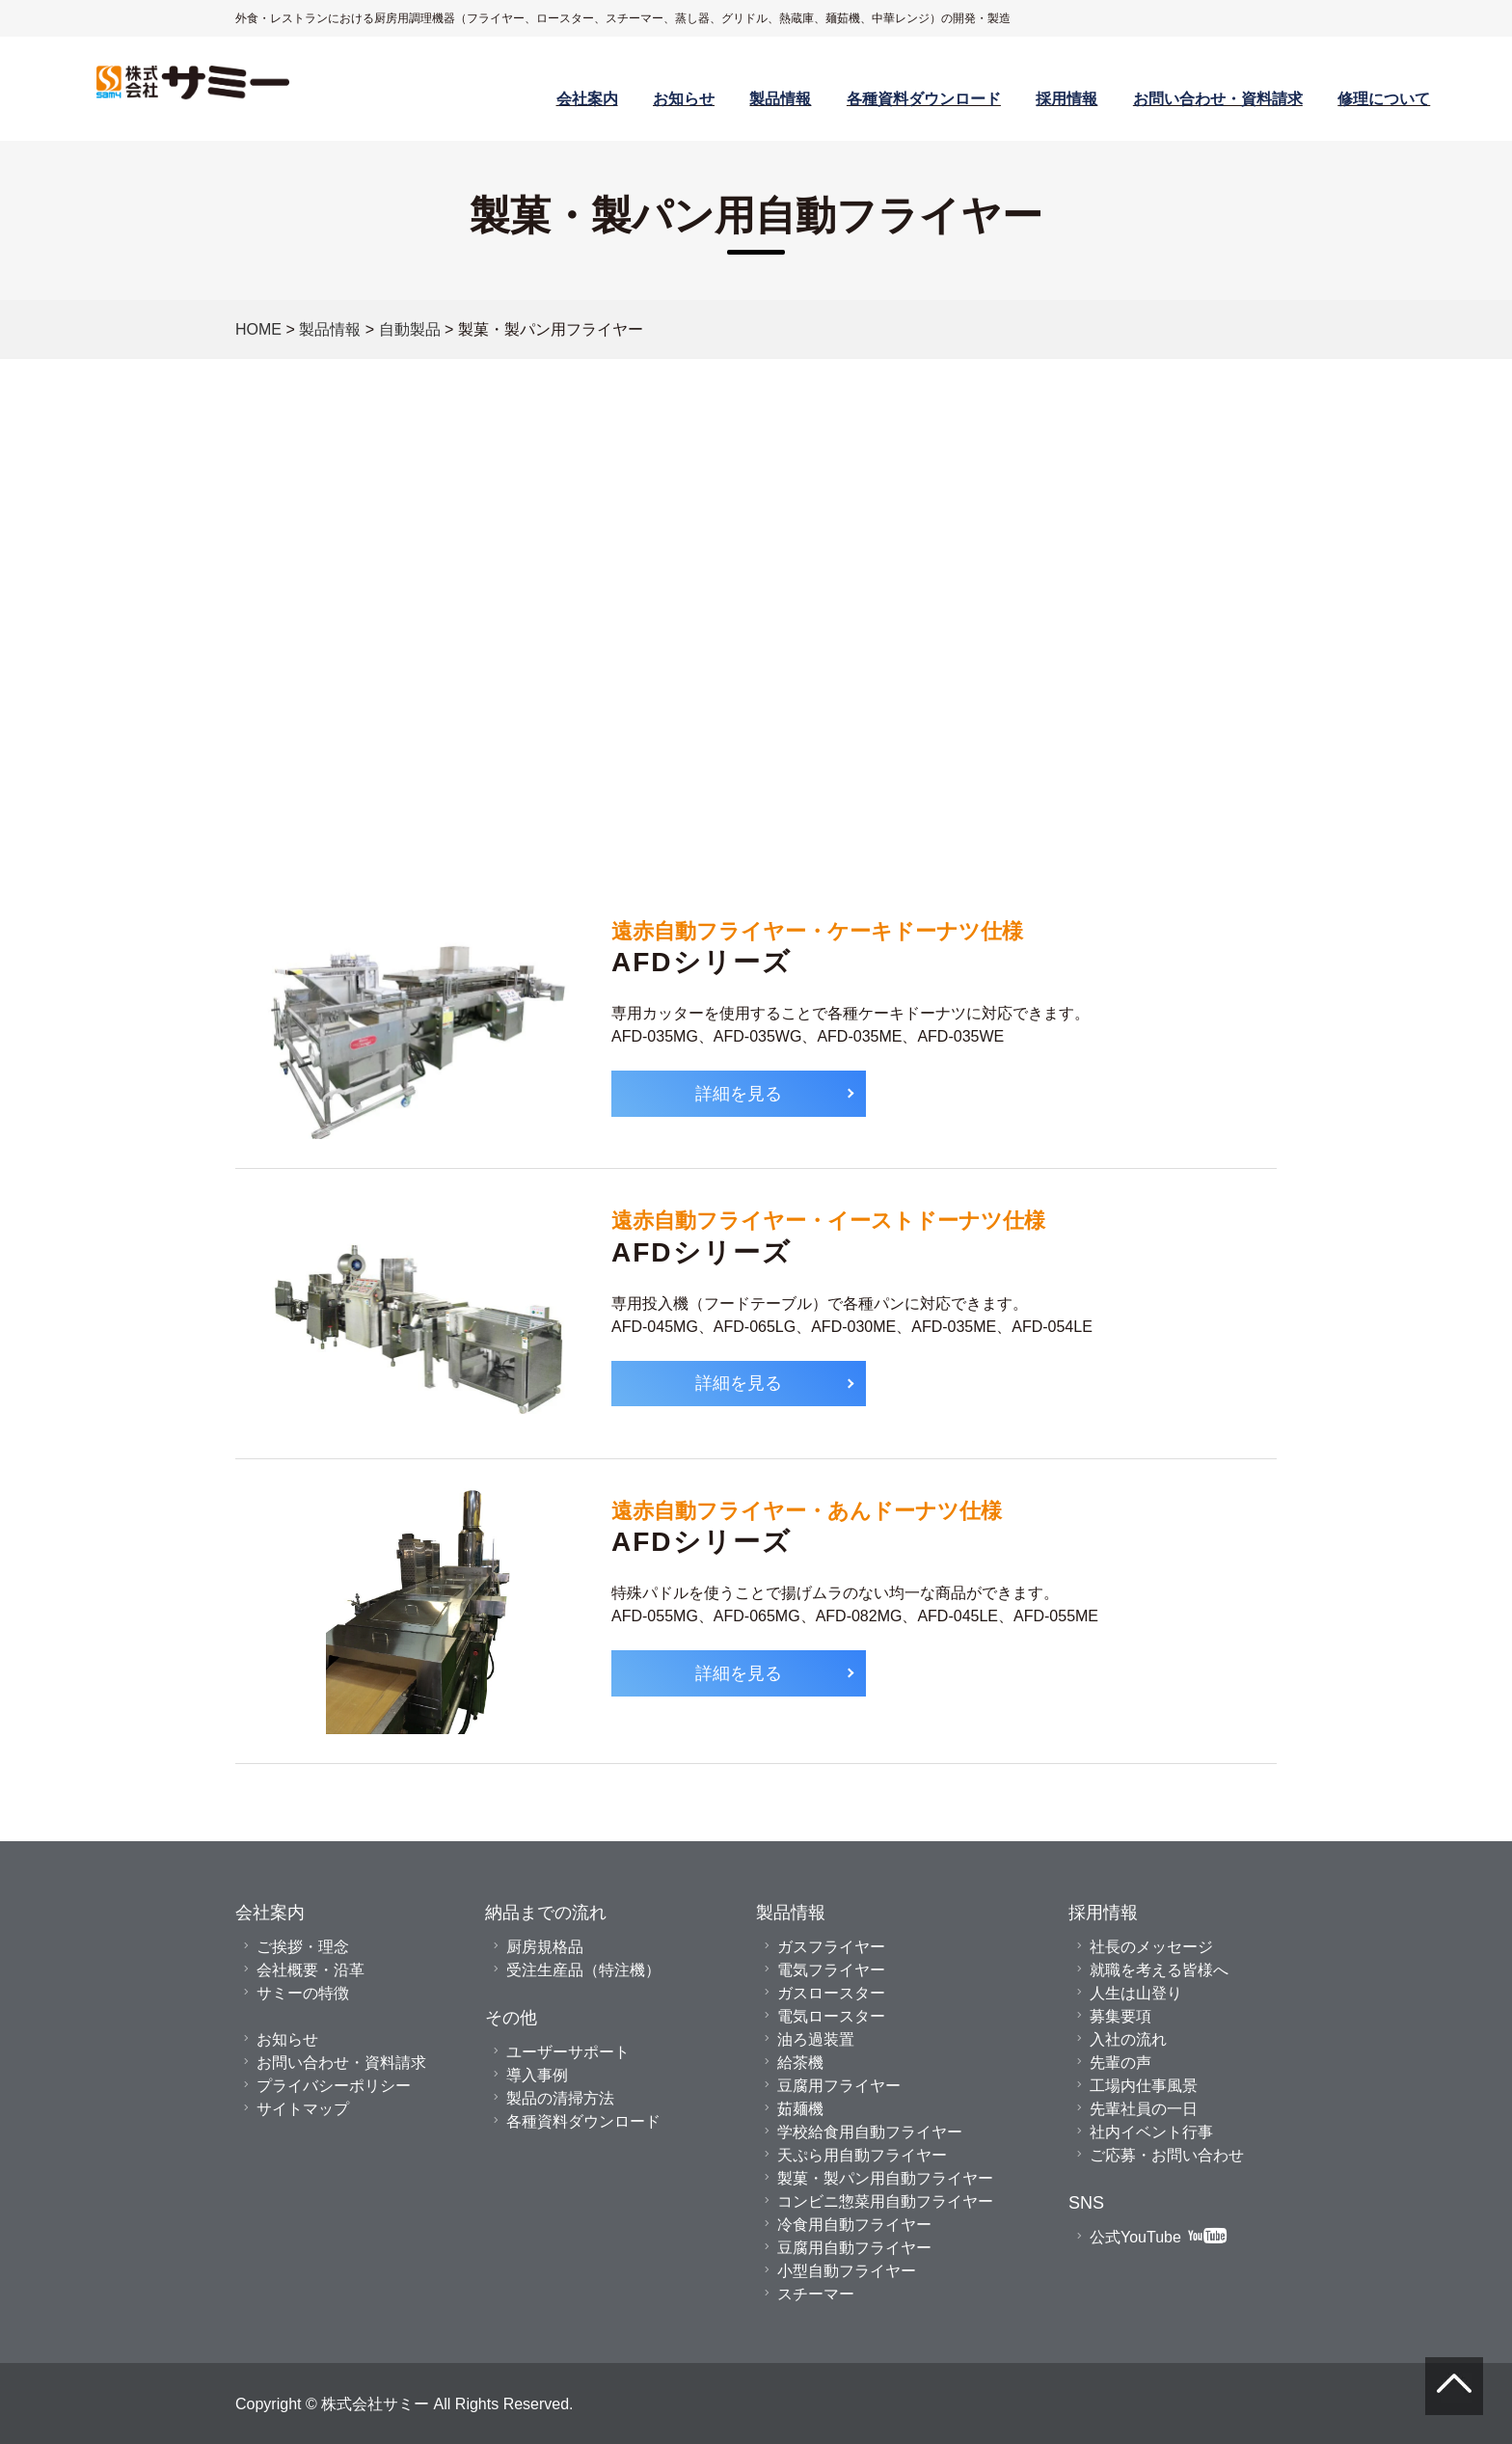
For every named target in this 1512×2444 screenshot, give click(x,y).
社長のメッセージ (1151, 1946)
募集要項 (1120, 2015)
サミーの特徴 (302, 1992)
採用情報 (1066, 98)
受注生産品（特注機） (583, 1969)
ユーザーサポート (568, 2051)
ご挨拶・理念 (302, 1946)
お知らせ (684, 98)
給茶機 (800, 2062)
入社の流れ (1128, 2039)
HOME (258, 329)
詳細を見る (738, 1093)
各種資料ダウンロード (924, 98)
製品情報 (780, 98)
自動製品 (410, 329)
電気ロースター (831, 2015)
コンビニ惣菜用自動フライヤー (885, 2201)
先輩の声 (1120, 2062)
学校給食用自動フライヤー (869, 2131)
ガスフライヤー (831, 1946)
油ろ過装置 (815, 2039)
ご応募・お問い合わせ (1167, 2154)
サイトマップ (302, 2108)
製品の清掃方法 (560, 2097)
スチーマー (815, 2293)
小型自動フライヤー (846, 2270)
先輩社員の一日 (1144, 2108)
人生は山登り (1136, 1992)
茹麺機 (800, 2108)
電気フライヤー (831, 1969)
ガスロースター (831, 1992)
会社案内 (587, 98)
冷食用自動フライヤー (854, 2224)
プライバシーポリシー (333, 2085)
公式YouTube (1158, 2236)
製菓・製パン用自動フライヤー (885, 2178)
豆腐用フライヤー (839, 2085)
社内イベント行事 (1151, 2131)
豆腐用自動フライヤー (854, 2247)
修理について (1383, 98)
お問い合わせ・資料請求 (1218, 98)
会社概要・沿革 (310, 1969)
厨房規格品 (544, 1946)
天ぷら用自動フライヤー (862, 2154)
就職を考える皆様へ (1159, 1969)
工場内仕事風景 (1144, 2085)
